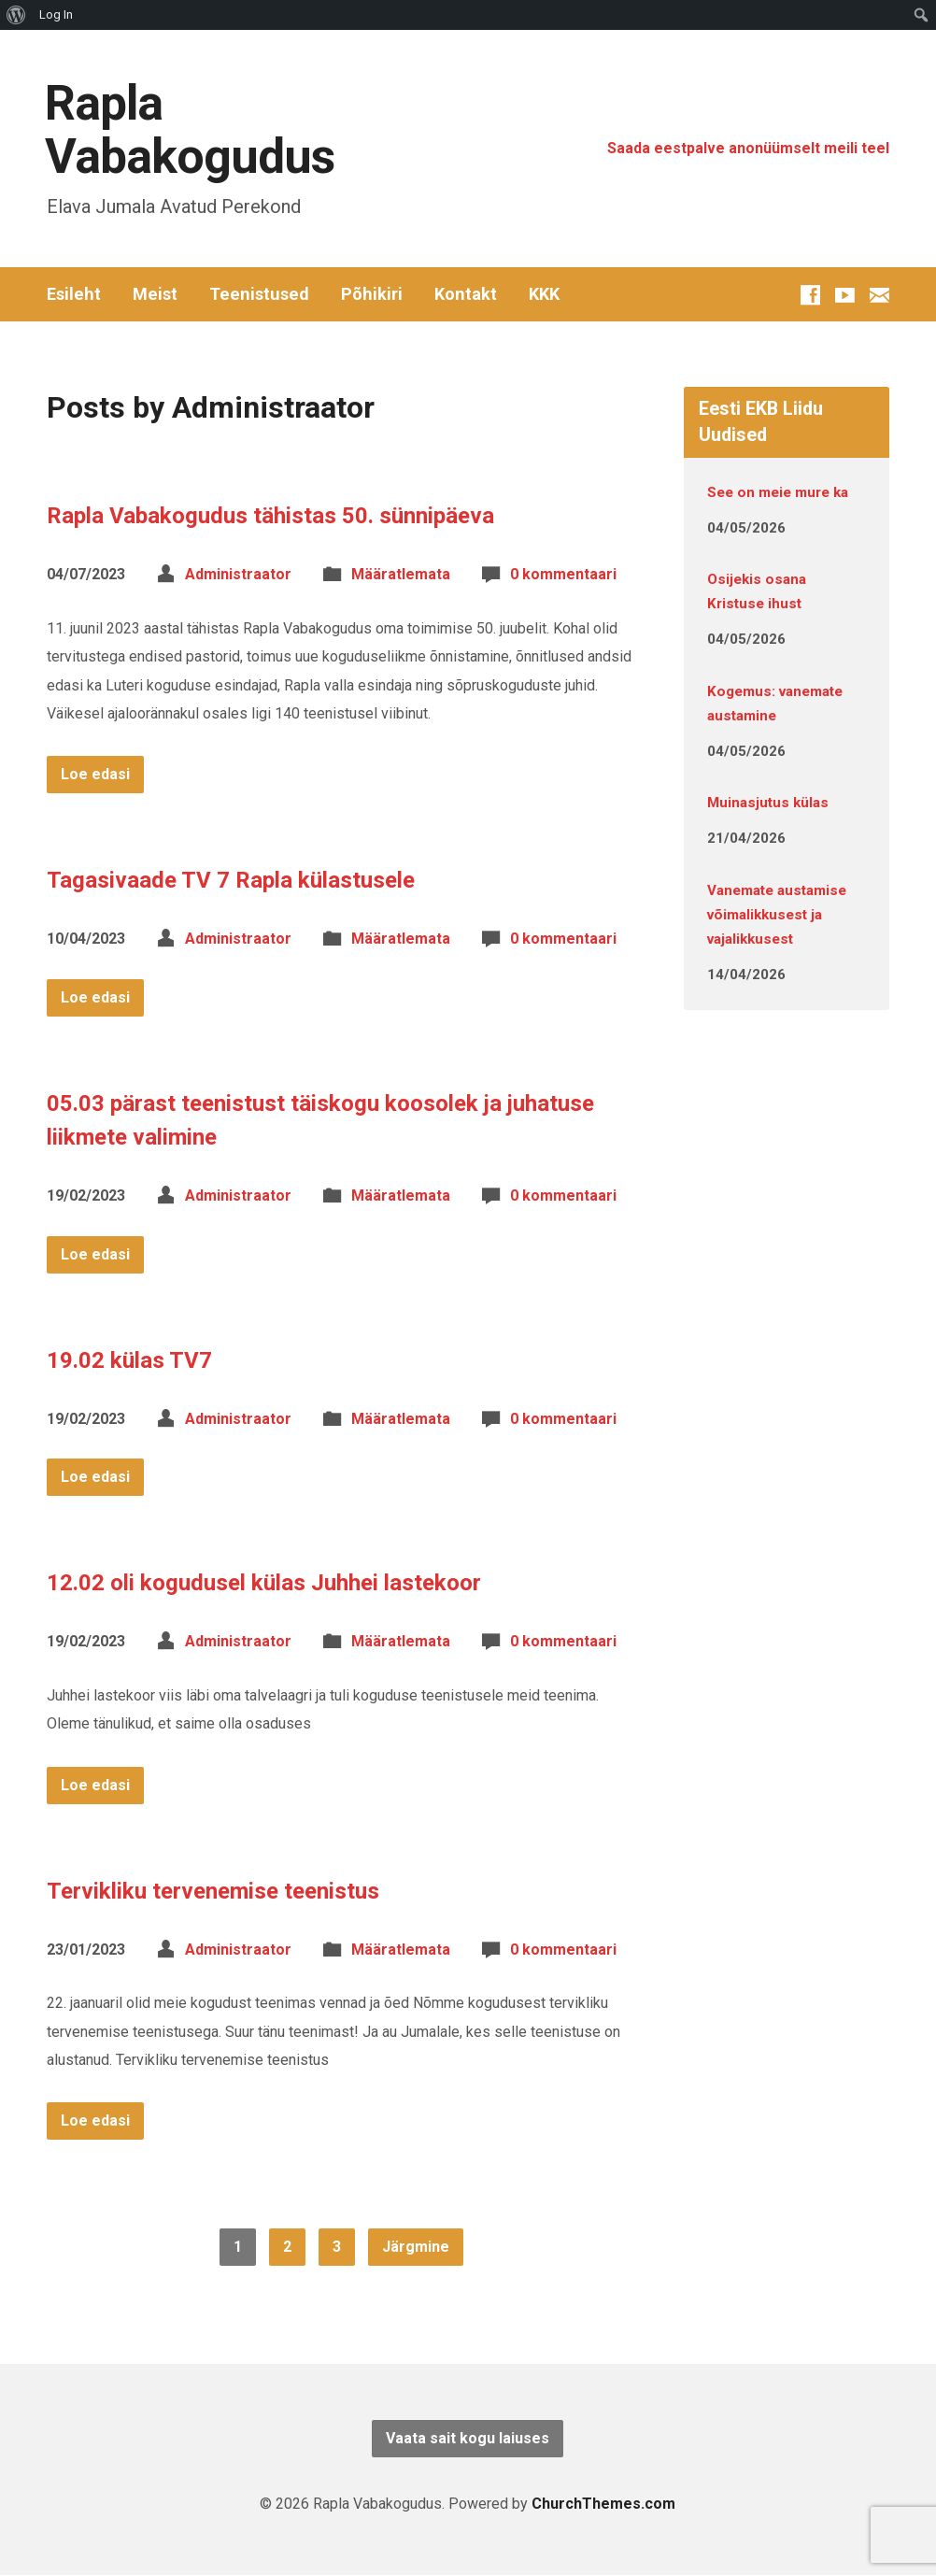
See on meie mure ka (777, 492)
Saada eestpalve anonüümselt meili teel (748, 148)
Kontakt (465, 294)
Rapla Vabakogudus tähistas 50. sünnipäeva (270, 516)
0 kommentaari (563, 574)
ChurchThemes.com (603, 2503)
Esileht (74, 294)
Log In (56, 14)
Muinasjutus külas (768, 802)
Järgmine (415, 2247)
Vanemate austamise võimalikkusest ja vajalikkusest (776, 914)
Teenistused (259, 294)
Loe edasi (95, 774)
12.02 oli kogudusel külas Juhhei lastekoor (264, 1583)
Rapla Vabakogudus (189, 130)
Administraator (238, 574)
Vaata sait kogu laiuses (467, 2438)
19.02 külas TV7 (129, 1360)
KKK (544, 294)
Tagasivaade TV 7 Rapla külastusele (231, 880)
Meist (155, 294)
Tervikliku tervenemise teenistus (213, 1891)
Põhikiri (372, 294)
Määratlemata (400, 574)
